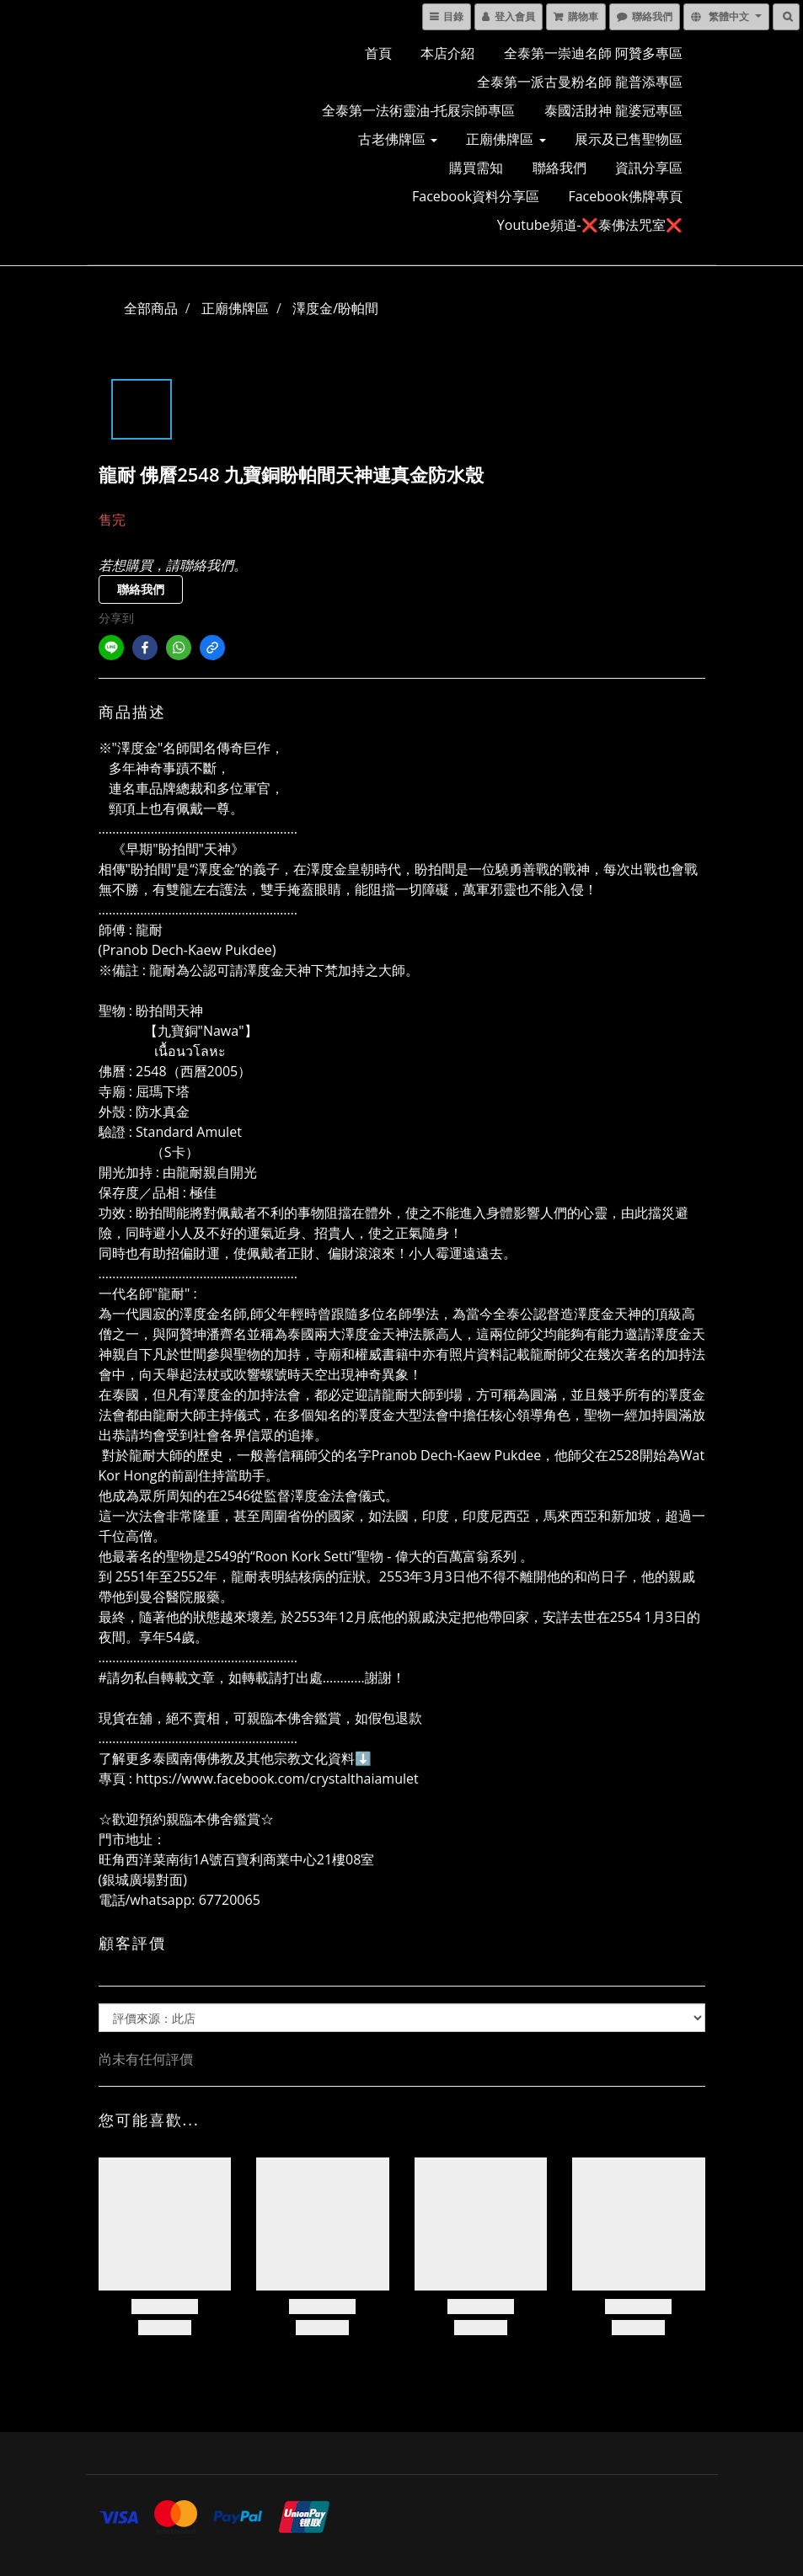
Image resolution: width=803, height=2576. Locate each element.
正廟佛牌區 (505, 139)
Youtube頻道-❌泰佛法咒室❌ (590, 225)
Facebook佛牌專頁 (625, 196)
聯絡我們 (559, 167)
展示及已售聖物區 (629, 139)
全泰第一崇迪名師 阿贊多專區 (593, 53)
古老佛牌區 (397, 139)
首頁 (378, 53)
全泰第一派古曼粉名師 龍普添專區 (580, 81)
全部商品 (151, 308)
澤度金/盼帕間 (335, 308)
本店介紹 (447, 53)
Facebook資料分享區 (475, 196)
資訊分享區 (649, 167)
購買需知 (476, 167)
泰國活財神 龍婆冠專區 (613, 110)
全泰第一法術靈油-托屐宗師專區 (418, 110)
